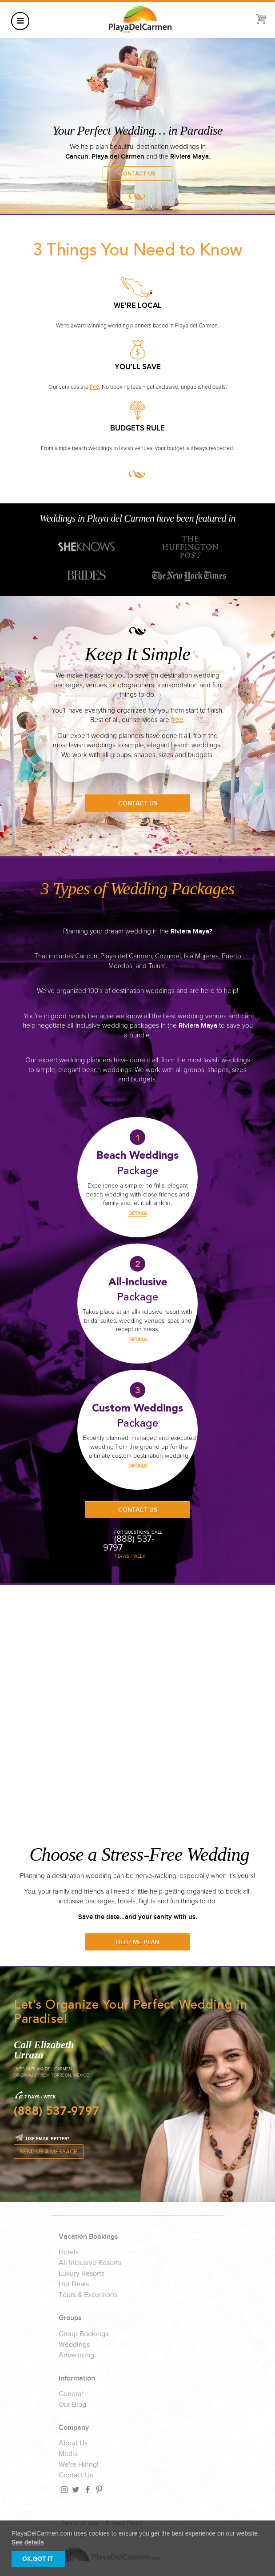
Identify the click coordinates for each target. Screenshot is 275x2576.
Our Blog (72, 2405)
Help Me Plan (137, 1942)
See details (28, 2542)
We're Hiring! (79, 2464)
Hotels (69, 2252)
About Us (73, 2443)
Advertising (76, 2355)
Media (68, 2454)
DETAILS (137, 1213)
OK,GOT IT (37, 2559)
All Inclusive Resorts (90, 2263)
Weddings (74, 2345)
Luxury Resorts (81, 2273)
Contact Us (137, 174)
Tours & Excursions (88, 2295)
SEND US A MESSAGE (48, 2152)
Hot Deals (74, 2284)
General (71, 2394)
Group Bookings (83, 2334)
